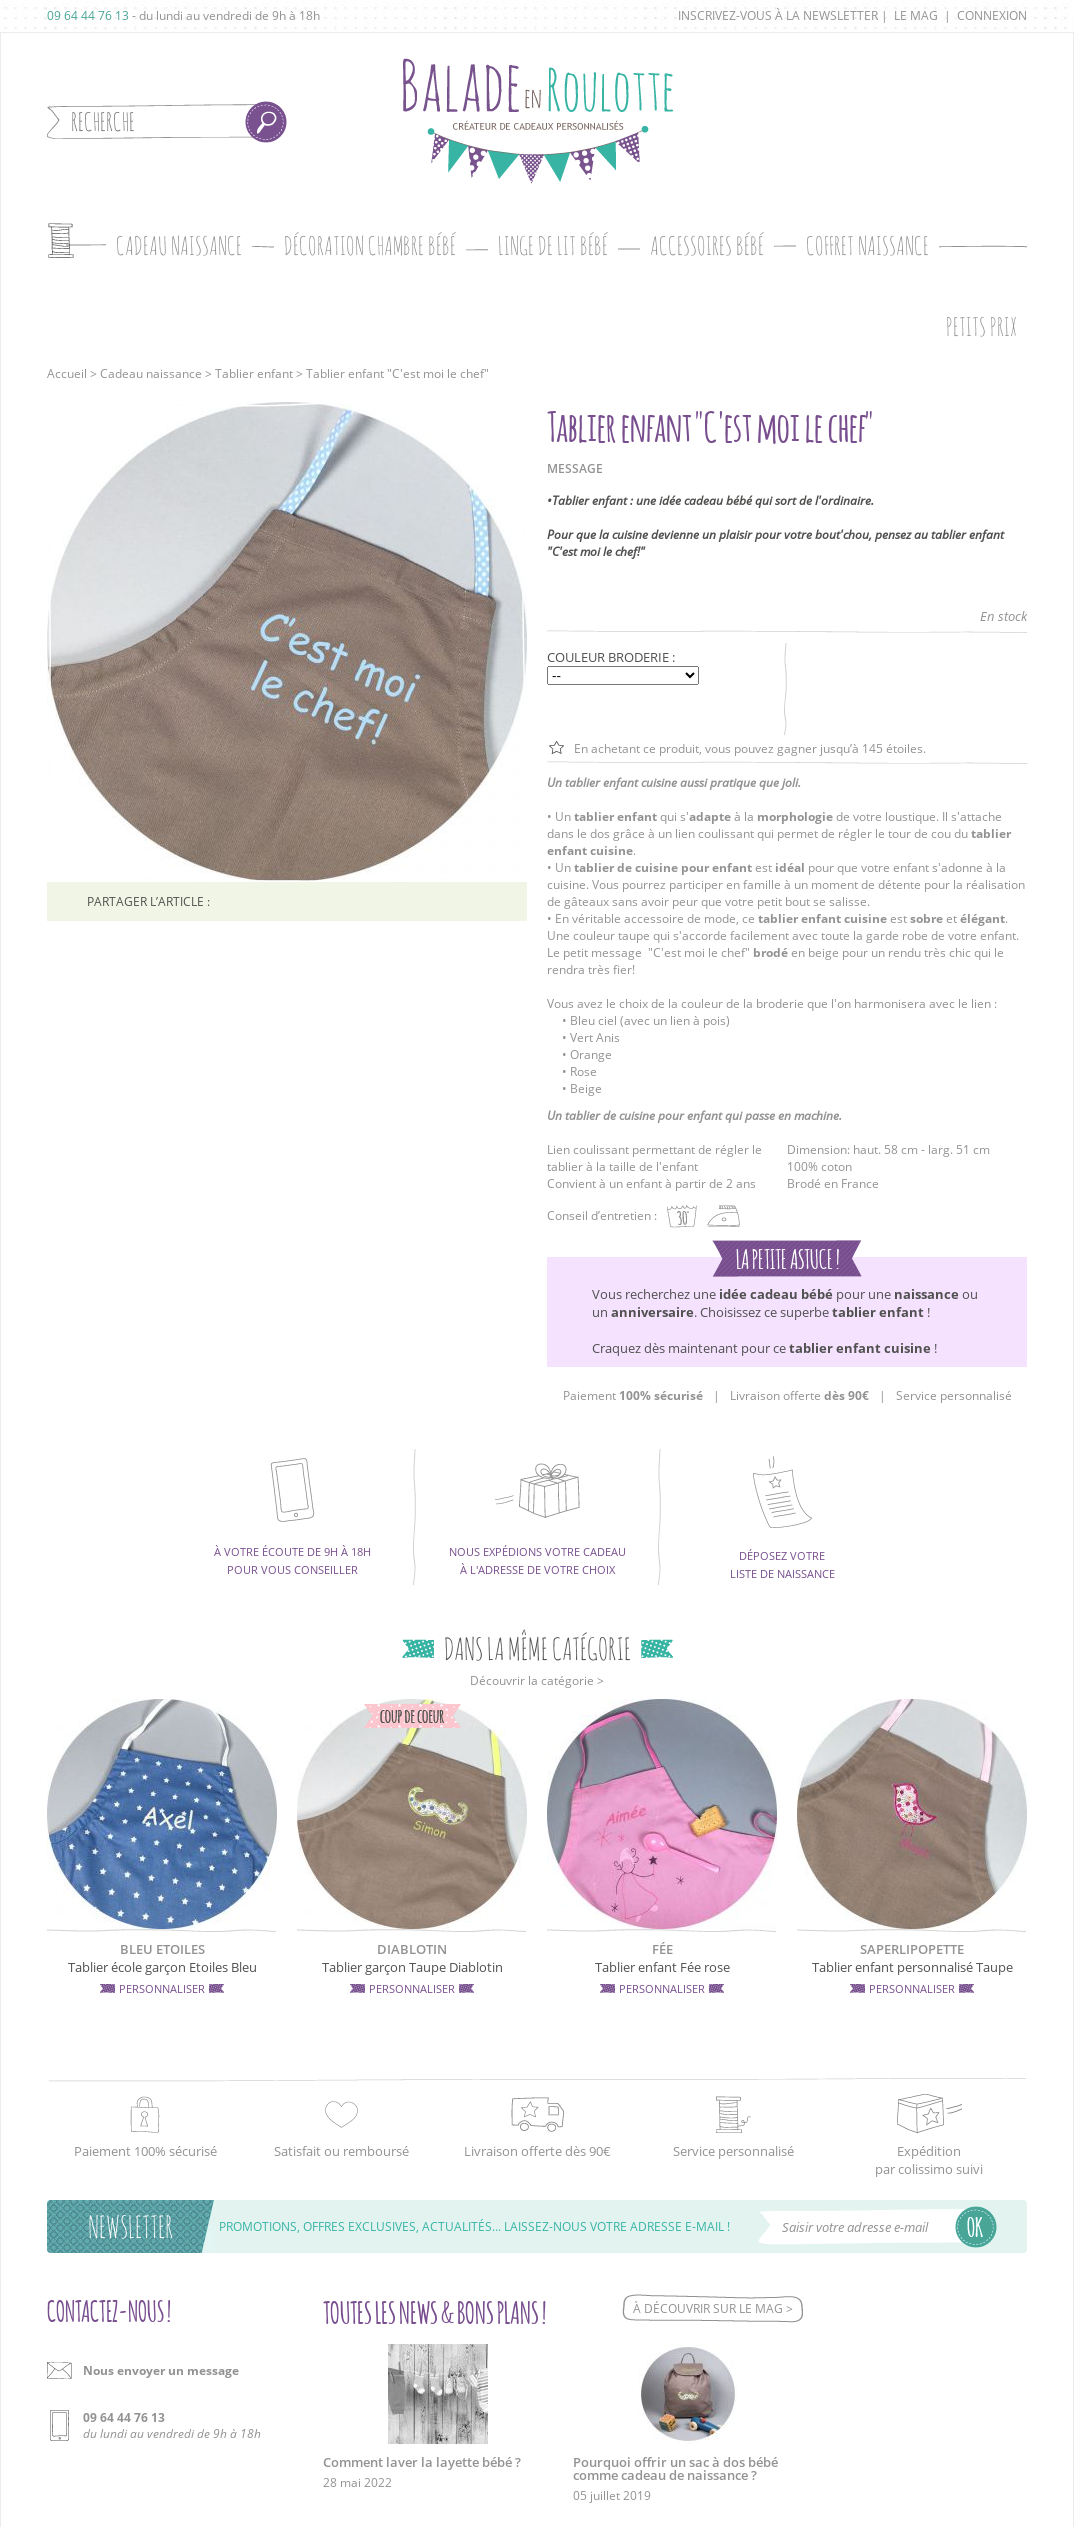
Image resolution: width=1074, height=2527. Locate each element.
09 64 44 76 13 (88, 15)
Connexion (992, 15)
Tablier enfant (254, 373)
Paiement (633, 1395)
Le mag (916, 15)
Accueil (67, 373)
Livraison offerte (799, 1395)
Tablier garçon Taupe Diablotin (412, 1967)
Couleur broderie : (611, 657)
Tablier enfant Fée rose (662, 1967)
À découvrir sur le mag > (713, 2308)
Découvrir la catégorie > (537, 1680)
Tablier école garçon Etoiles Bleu (162, 1967)
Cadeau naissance (151, 373)
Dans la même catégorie (537, 1648)
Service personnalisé (954, 1395)
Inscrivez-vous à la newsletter (778, 15)
